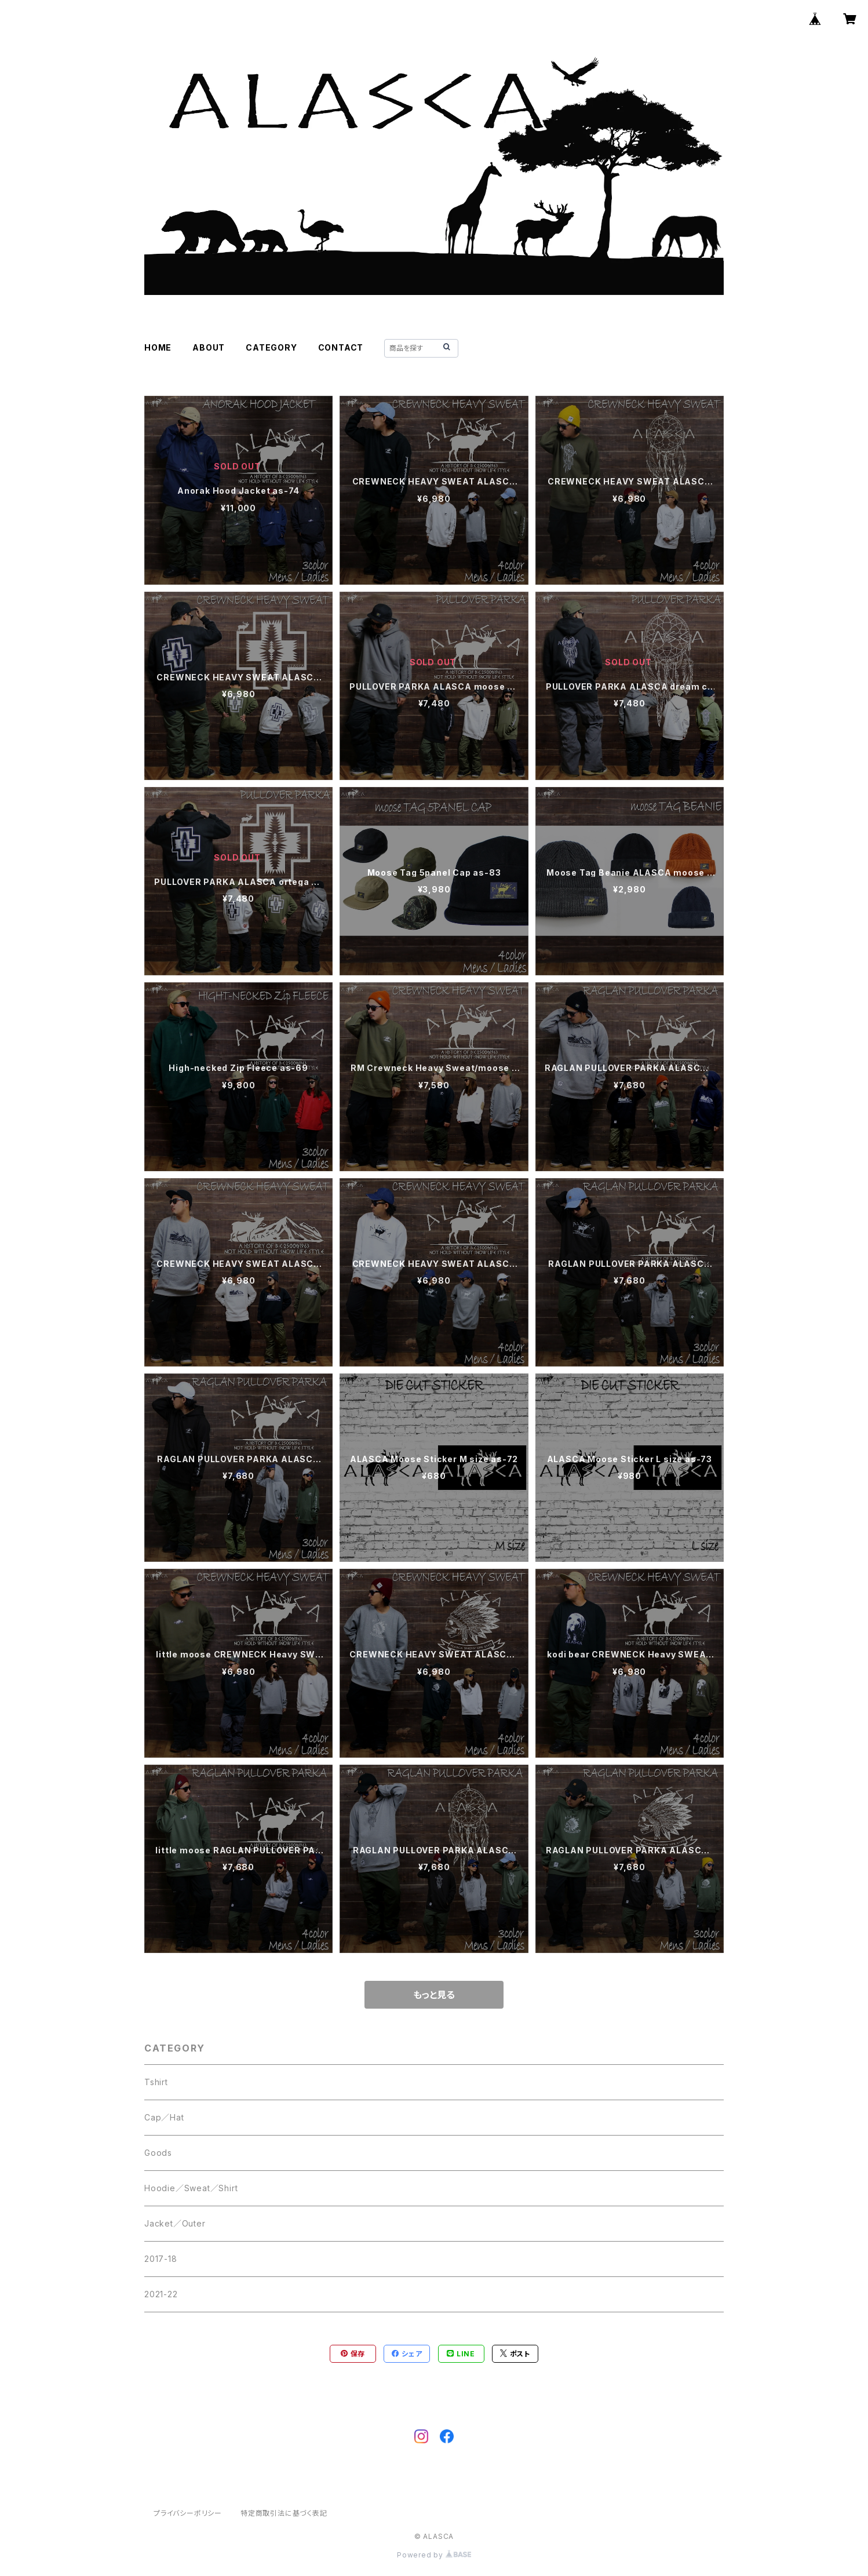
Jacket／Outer (175, 2223)
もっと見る (434, 1995)
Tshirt (156, 2082)
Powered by (434, 2555)
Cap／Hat (164, 2117)
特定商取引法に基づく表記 (283, 2513)
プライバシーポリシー (188, 2513)
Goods (158, 2153)
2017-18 (160, 2259)
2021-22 (161, 2294)
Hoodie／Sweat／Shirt (191, 2188)
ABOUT (208, 347)
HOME (158, 347)
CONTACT (341, 347)
